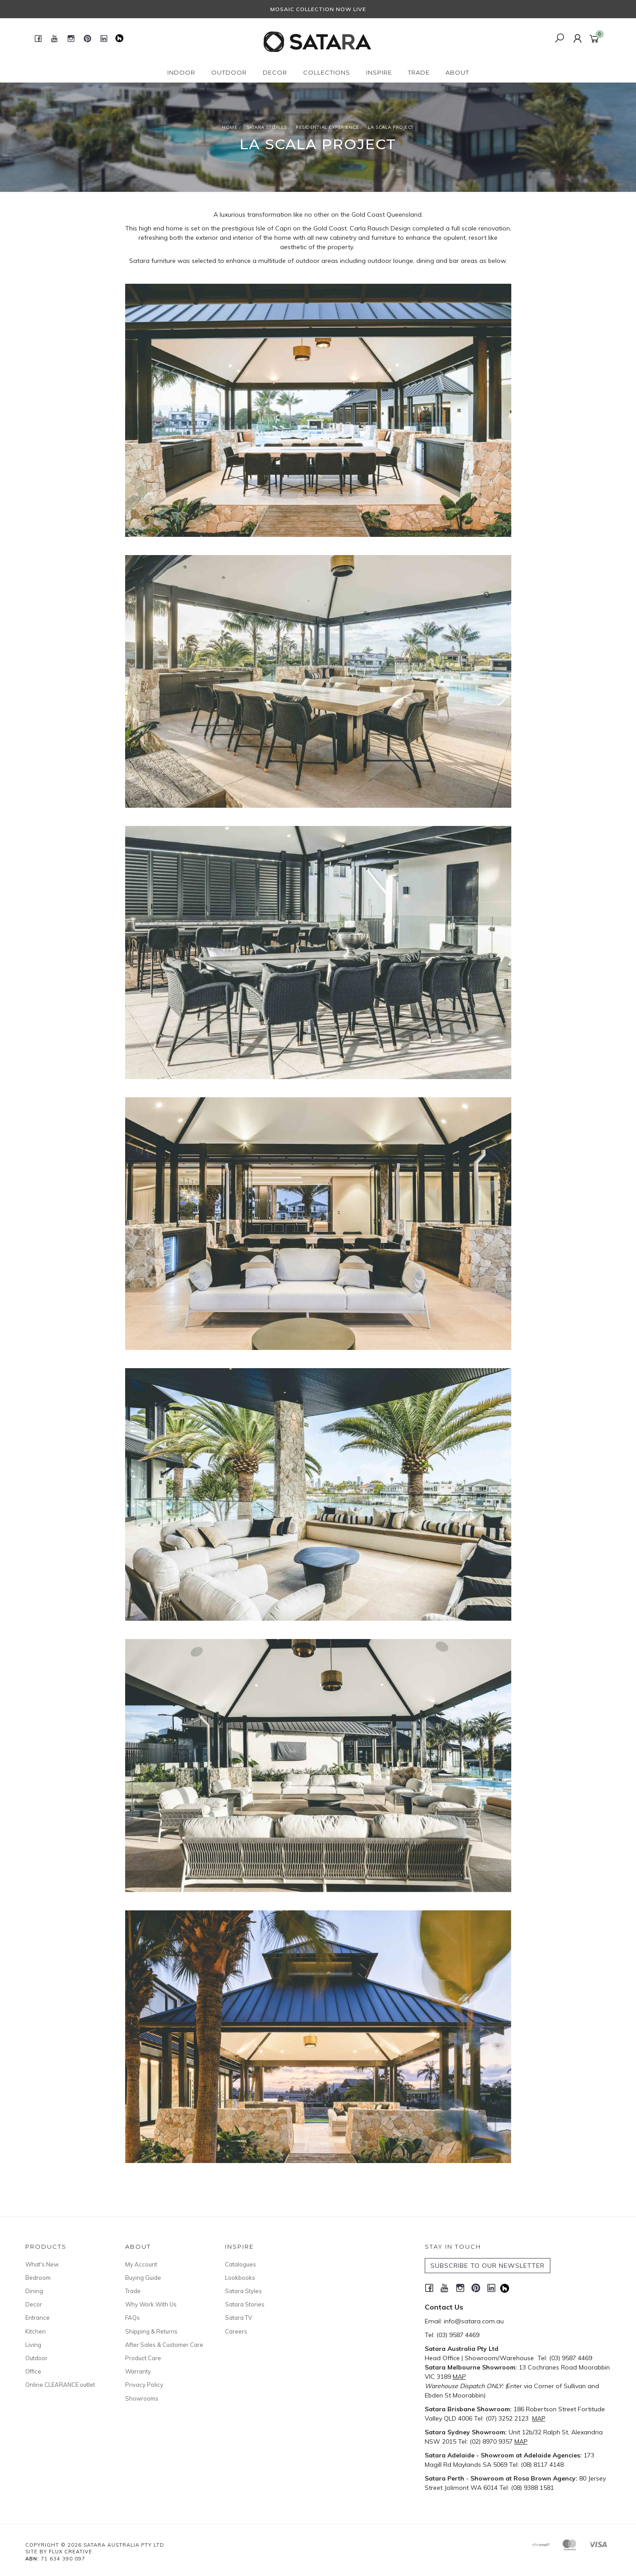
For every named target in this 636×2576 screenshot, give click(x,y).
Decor (33, 2304)
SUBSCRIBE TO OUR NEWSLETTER (488, 2266)
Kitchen (35, 2331)
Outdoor (36, 2358)
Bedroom (38, 2277)
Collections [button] (326, 72)
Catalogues (240, 2264)
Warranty (138, 2371)
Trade (133, 2290)
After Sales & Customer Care (164, 2344)
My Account (141, 2264)
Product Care (143, 2358)
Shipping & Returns (151, 2331)
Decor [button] (275, 72)
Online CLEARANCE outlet (60, 2384)
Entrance (37, 2317)
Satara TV (238, 2317)
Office (33, 2371)
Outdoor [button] (229, 72)
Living (33, 2344)
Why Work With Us (151, 2304)
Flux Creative (70, 2551)
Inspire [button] (379, 72)
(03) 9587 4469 (457, 2335)
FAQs (132, 2317)
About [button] (457, 72)
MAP (459, 2377)
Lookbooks (240, 2277)
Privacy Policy (144, 2384)
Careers (236, 2331)
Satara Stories (245, 2304)
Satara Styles (243, 2290)
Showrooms (141, 2398)
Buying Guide (143, 2277)
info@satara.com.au (474, 2321)
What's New (42, 2264)
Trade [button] (419, 72)
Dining (34, 2290)
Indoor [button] (181, 72)
